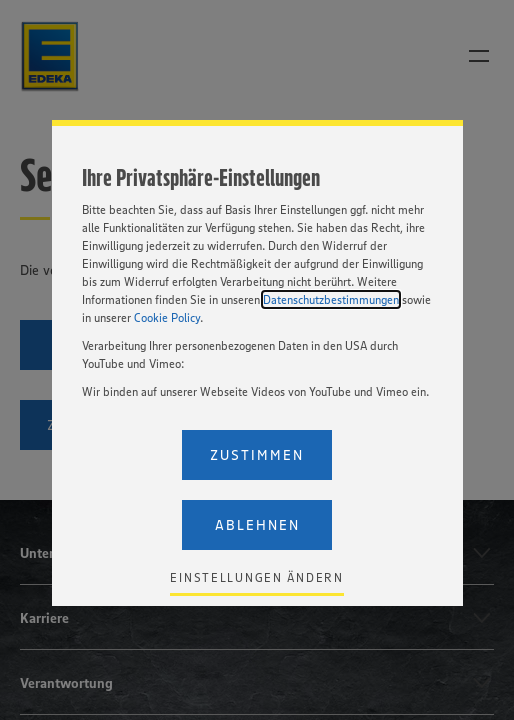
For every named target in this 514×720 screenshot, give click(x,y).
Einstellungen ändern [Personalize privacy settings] (256, 577)
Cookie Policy (167, 317)
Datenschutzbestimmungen (331, 299)
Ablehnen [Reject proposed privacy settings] (257, 525)
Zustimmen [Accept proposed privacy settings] (257, 455)
